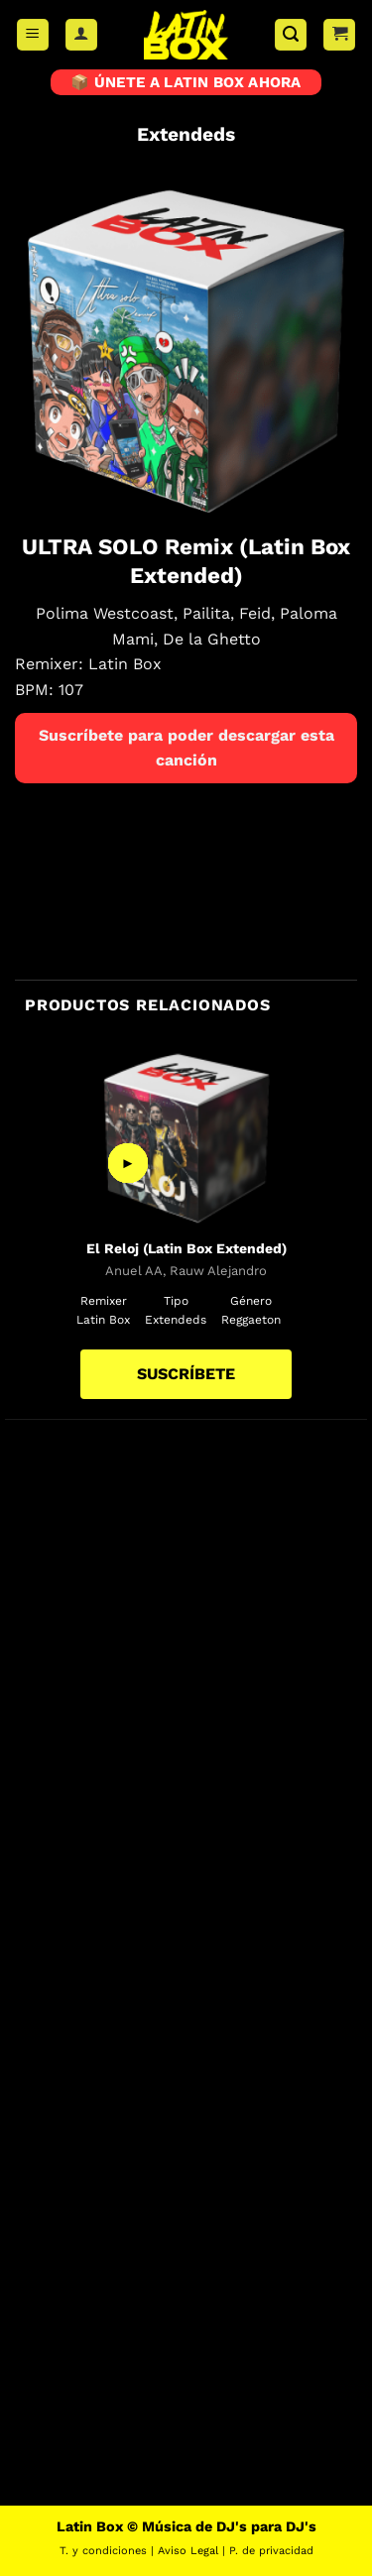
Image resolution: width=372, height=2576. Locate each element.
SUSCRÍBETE (186, 1373)
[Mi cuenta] (81, 35)
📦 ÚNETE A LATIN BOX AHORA (186, 82)
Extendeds (186, 134)
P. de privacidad (271, 2550)
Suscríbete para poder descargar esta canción (186, 748)
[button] (33, 35)
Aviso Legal (188, 2550)
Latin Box (125, 663)
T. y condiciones (103, 2550)
